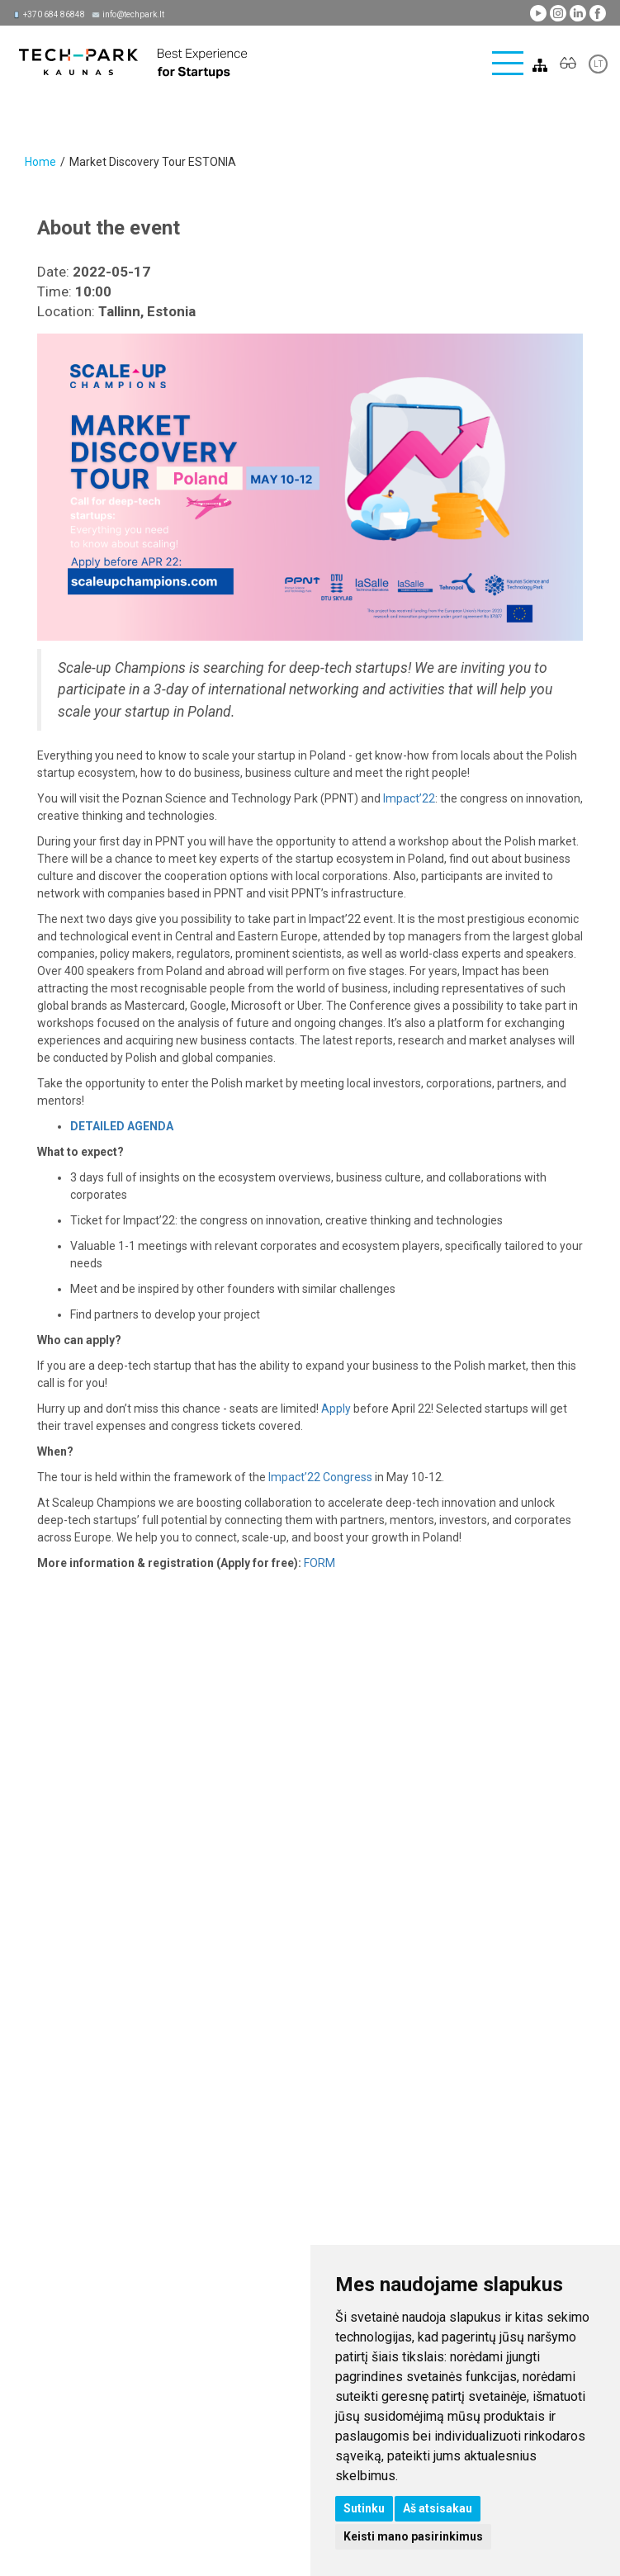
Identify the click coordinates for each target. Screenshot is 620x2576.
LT (598, 64)
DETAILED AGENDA (121, 1126)
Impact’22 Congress (320, 1477)
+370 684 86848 (54, 14)
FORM (319, 1563)
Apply (336, 1408)
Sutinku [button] (364, 2508)
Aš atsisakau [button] (437, 2508)
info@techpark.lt (133, 14)
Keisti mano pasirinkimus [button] (413, 2536)
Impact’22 (409, 798)
